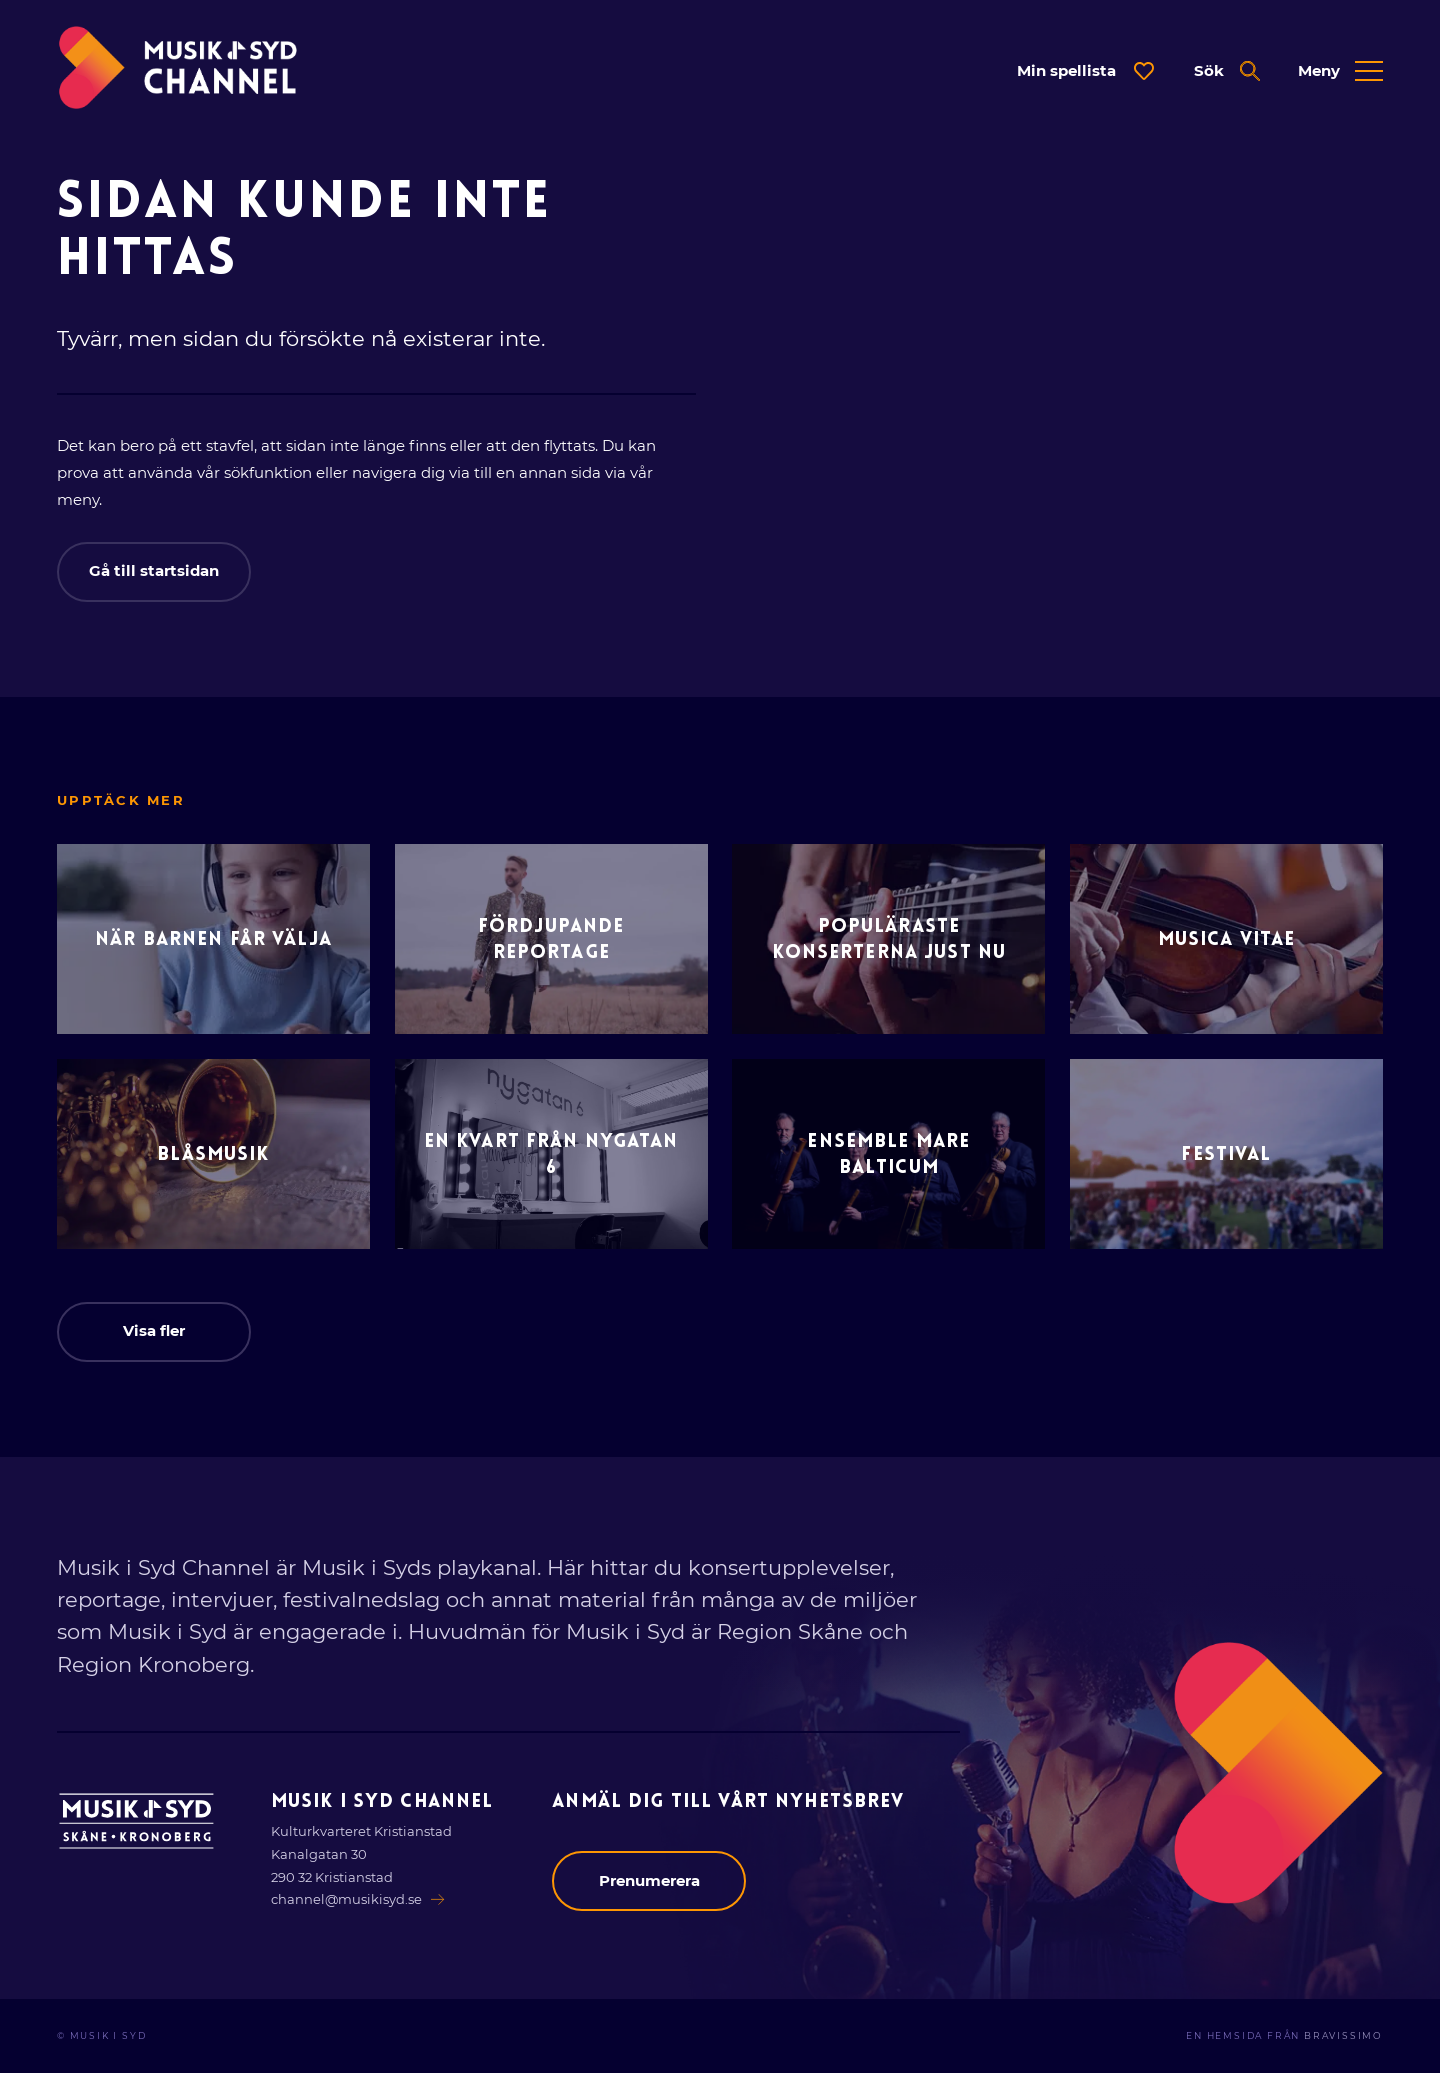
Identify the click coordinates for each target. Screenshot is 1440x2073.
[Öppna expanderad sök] (1227, 71)
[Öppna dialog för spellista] (1086, 71)
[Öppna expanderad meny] (1340, 71)
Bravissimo (1343, 2036)
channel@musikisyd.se (358, 1899)
